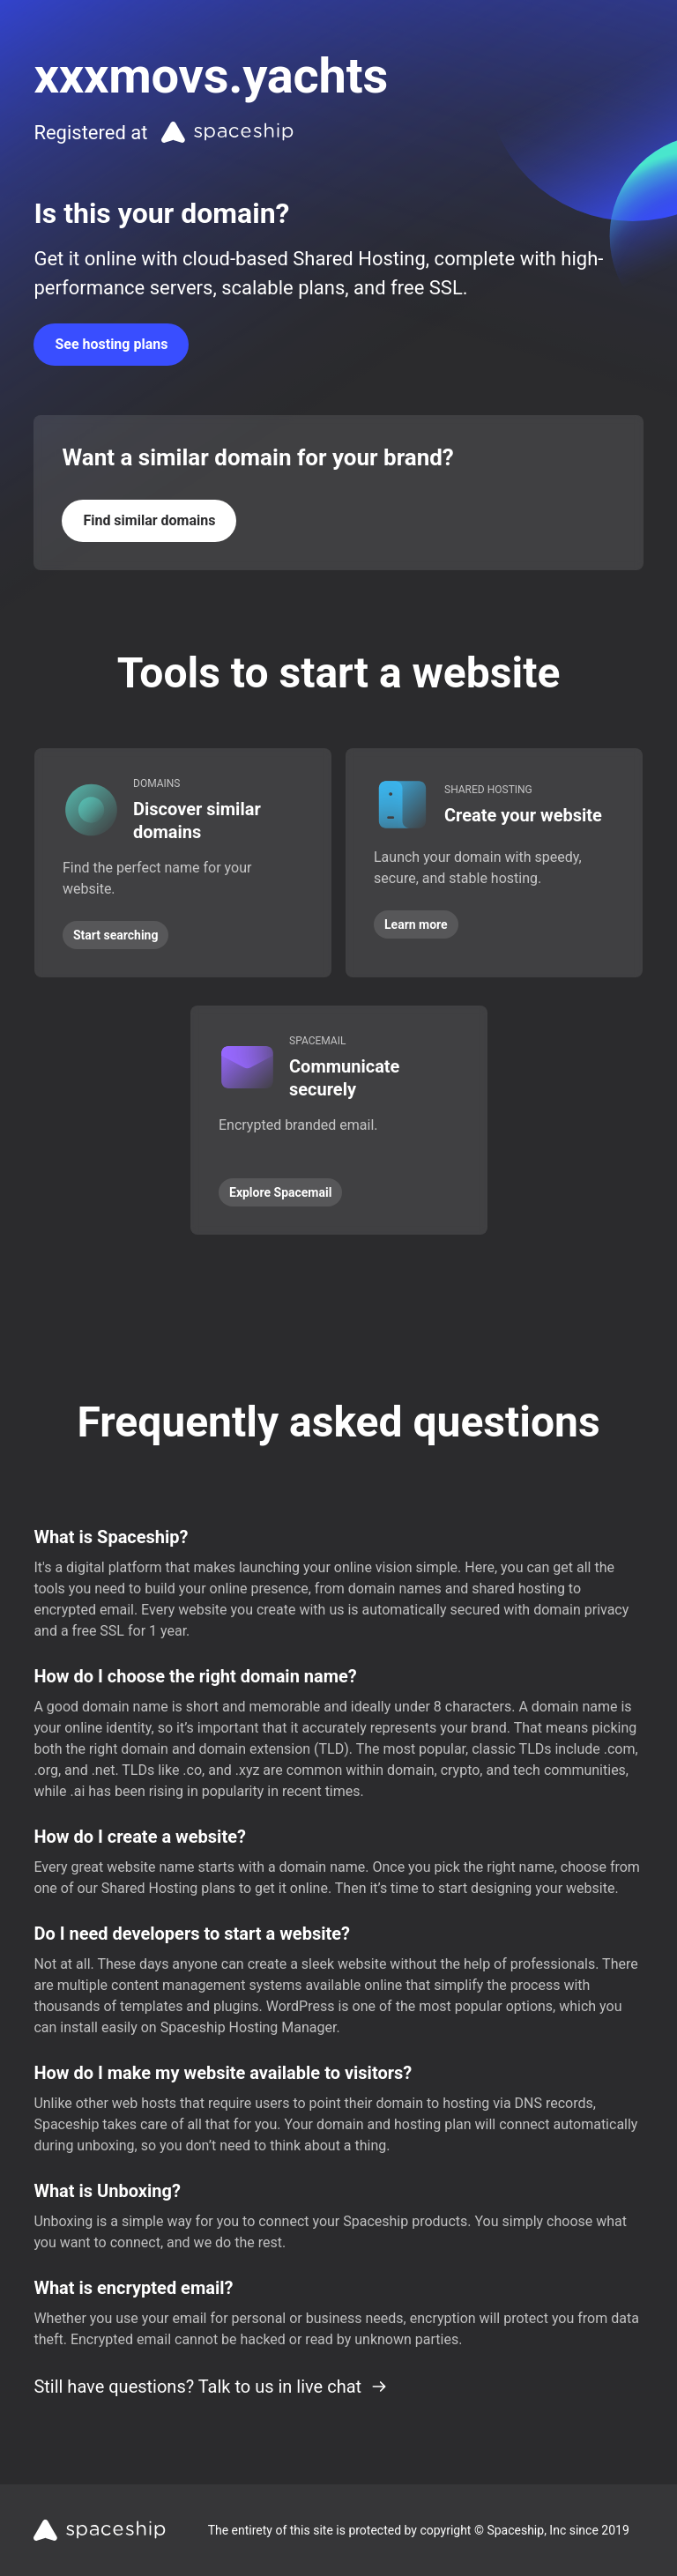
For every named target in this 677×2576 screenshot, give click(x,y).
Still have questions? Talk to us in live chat (210, 2386)
